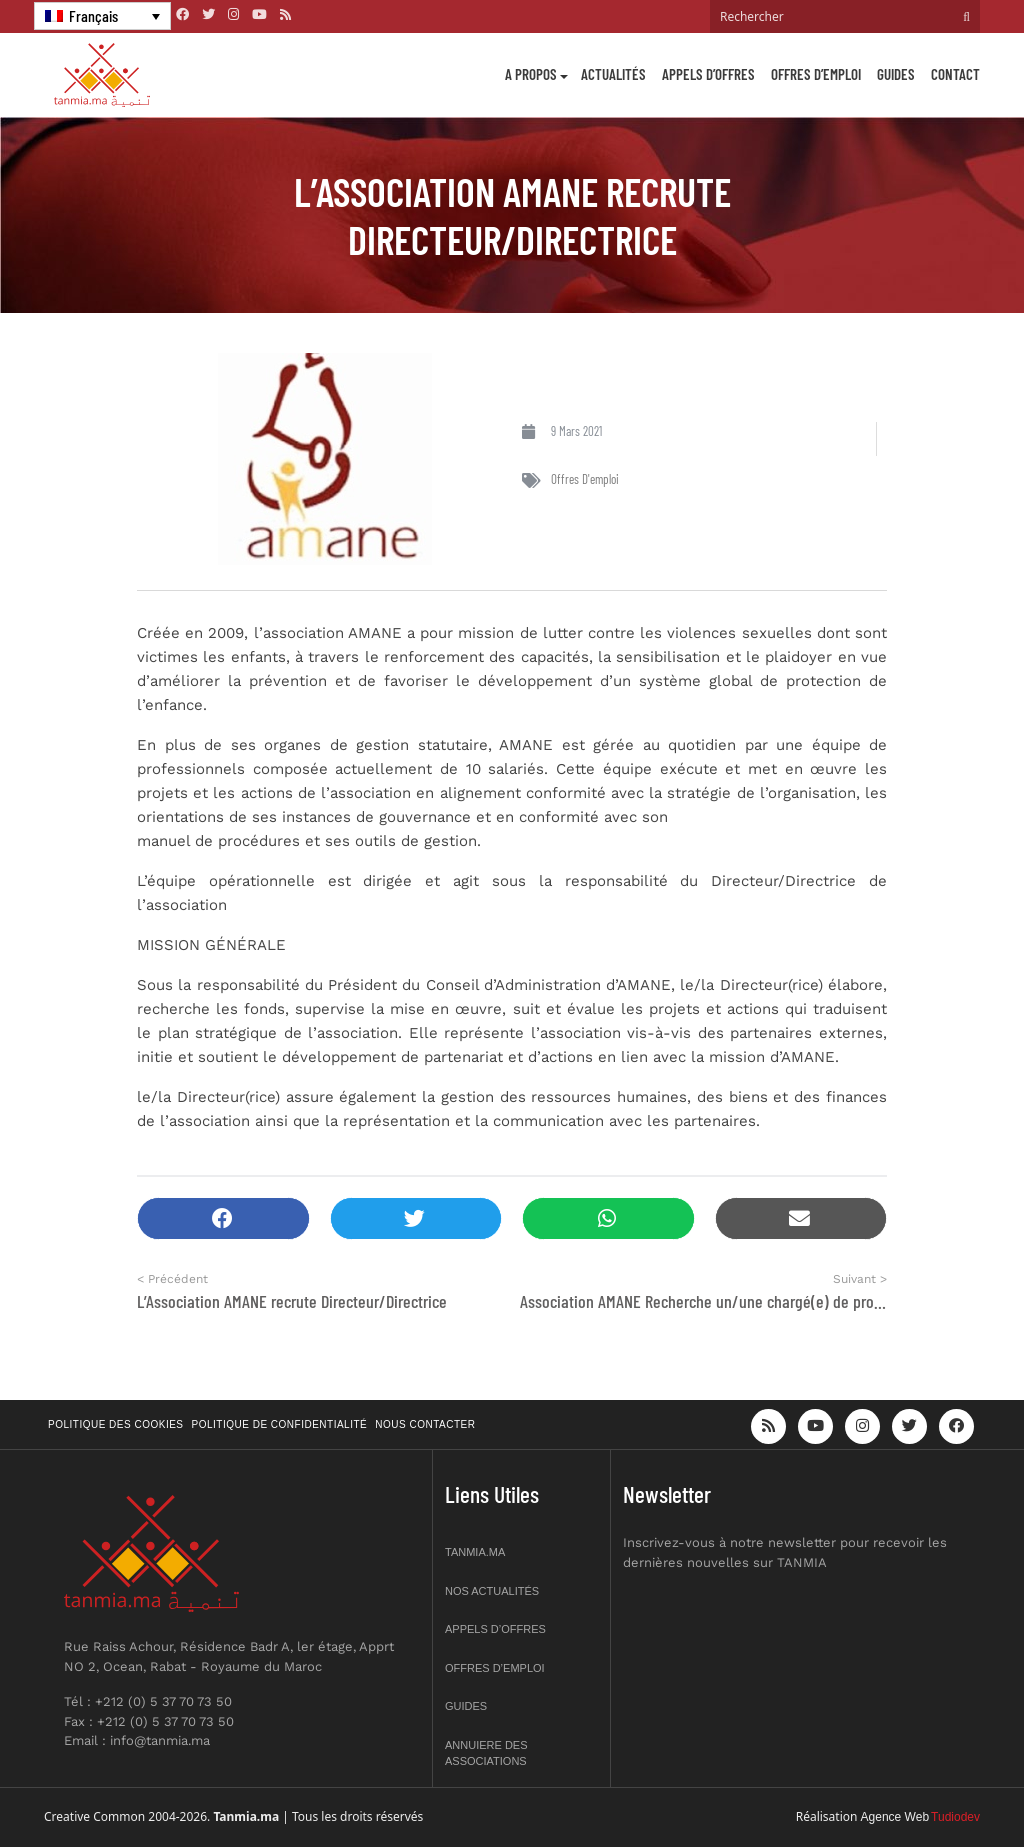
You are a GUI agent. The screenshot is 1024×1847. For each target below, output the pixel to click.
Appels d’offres (708, 74)
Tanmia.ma (475, 1552)
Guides (896, 74)
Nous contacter (425, 1424)
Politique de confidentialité (280, 1424)
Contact (955, 74)
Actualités (613, 74)
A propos (531, 74)
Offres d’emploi (816, 74)
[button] (223, 1218)
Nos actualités (492, 1591)
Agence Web (895, 1817)
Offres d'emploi (585, 479)
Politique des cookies (116, 1424)
